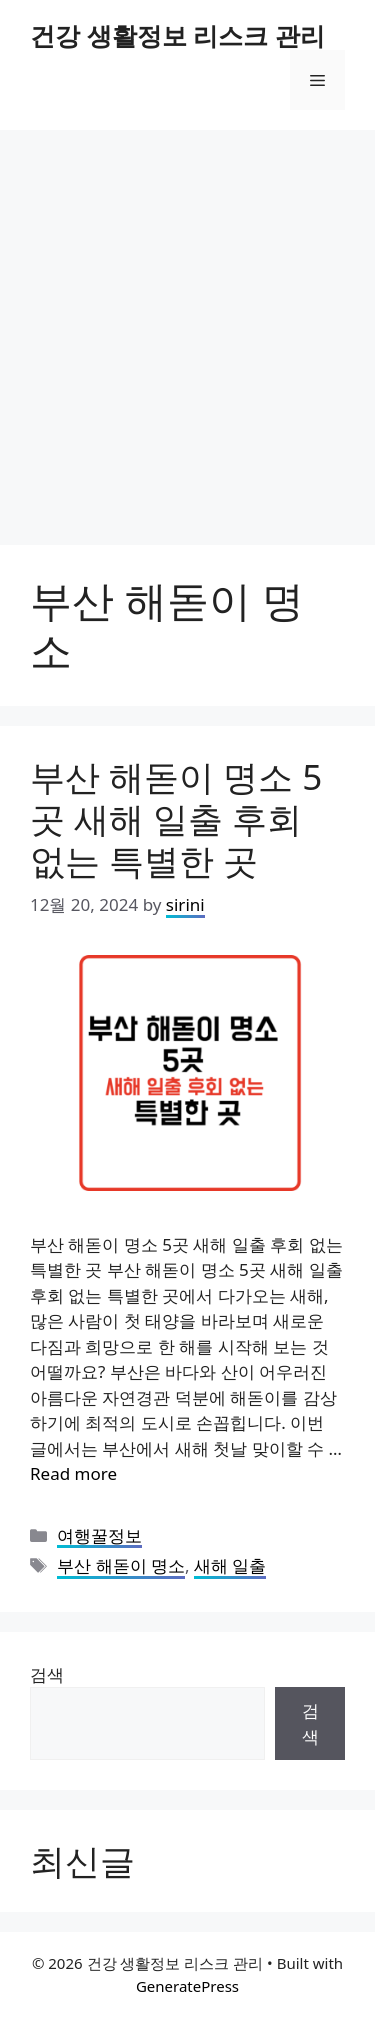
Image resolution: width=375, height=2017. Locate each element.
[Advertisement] (187, 327)
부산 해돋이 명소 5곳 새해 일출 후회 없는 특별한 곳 (176, 818)
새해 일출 (230, 1565)
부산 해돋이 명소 (121, 1565)
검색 (47, 1674)
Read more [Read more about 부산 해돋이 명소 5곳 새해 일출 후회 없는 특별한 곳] (73, 1473)
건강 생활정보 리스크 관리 (177, 35)
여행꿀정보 (99, 1535)
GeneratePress (187, 1986)
